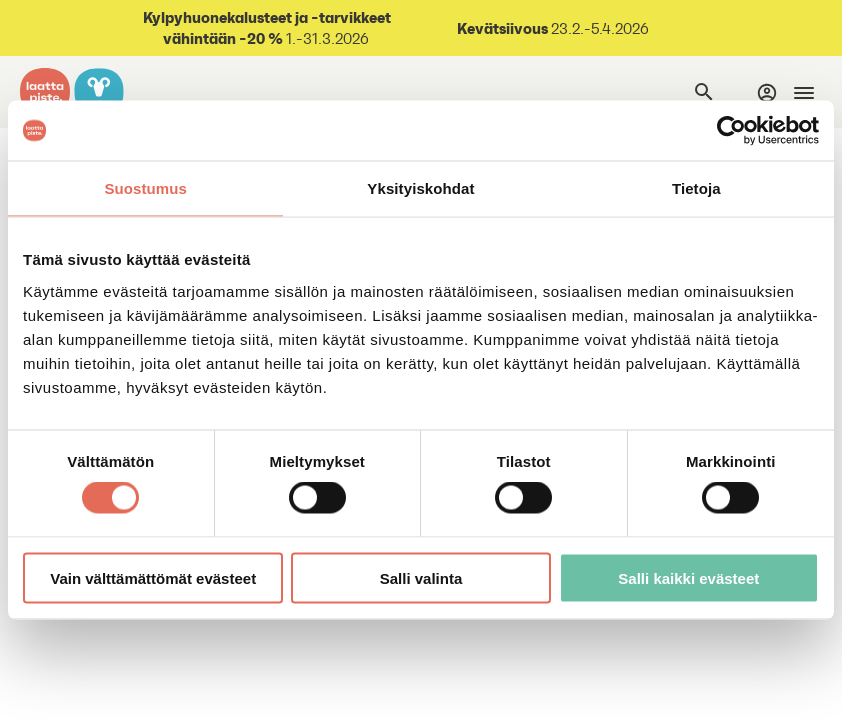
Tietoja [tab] (696, 188)
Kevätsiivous (502, 28)
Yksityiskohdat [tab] (420, 188)
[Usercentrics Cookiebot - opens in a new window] (731, 131)
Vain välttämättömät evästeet (153, 577)
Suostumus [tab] (145, 188)
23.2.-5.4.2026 (598, 28)
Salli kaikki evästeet (688, 577)
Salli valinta (421, 577)
